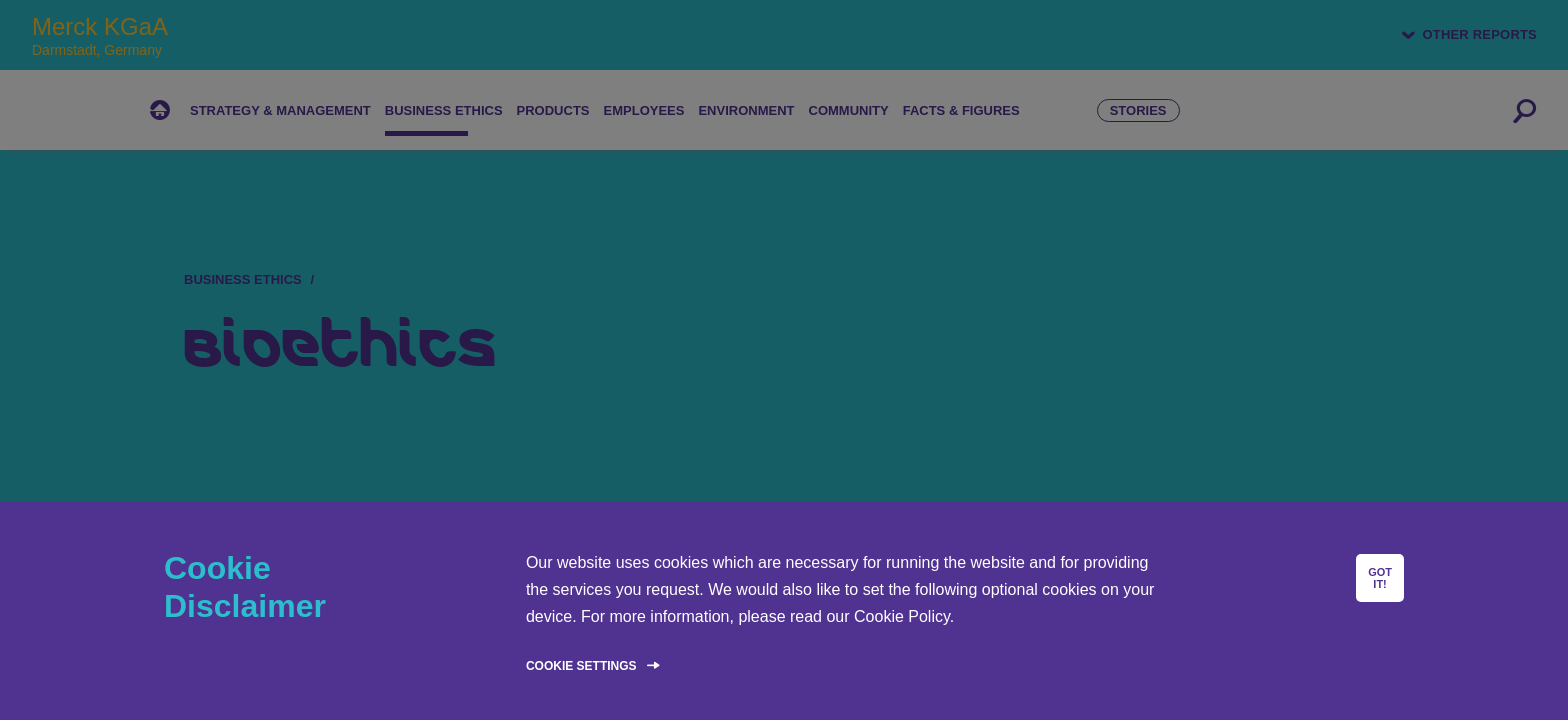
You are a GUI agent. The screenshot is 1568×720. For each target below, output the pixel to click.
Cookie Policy (902, 616)
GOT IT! (1380, 578)
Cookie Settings (581, 666)
